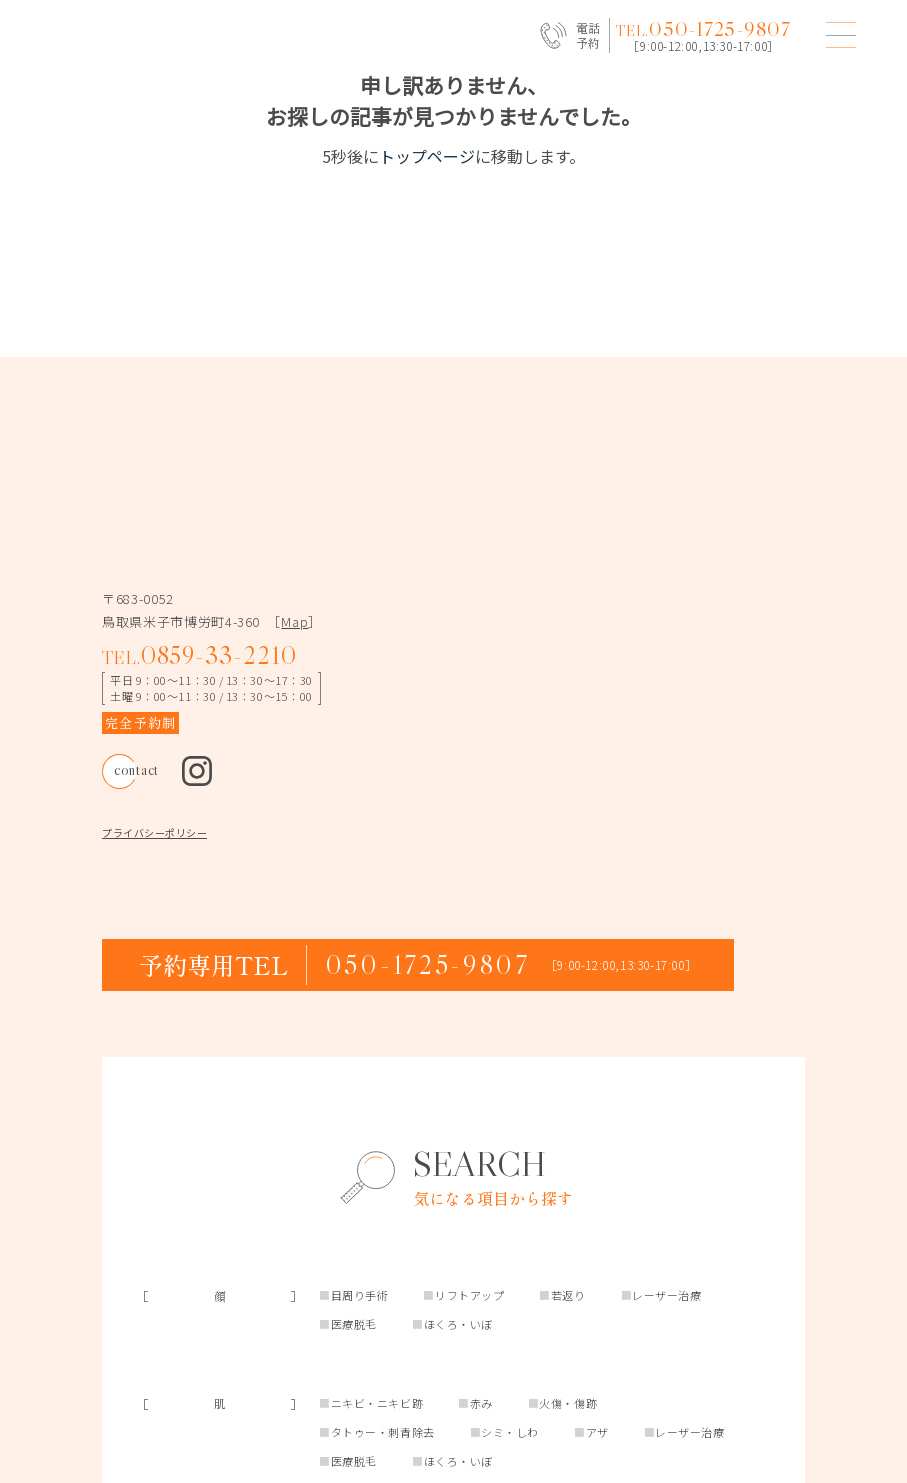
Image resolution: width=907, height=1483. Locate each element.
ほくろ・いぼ (458, 1370)
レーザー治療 (666, 1341)
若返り (568, 1341)
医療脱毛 (354, 1370)
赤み (481, 1449)
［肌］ (219, 1449)
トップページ (427, 156)
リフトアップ (469, 1341)
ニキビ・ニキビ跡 (377, 1449)
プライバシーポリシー (154, 878)
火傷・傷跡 (568, 1449)
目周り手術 (360, 1341)
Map (294, 667)
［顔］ (219, 1341)
